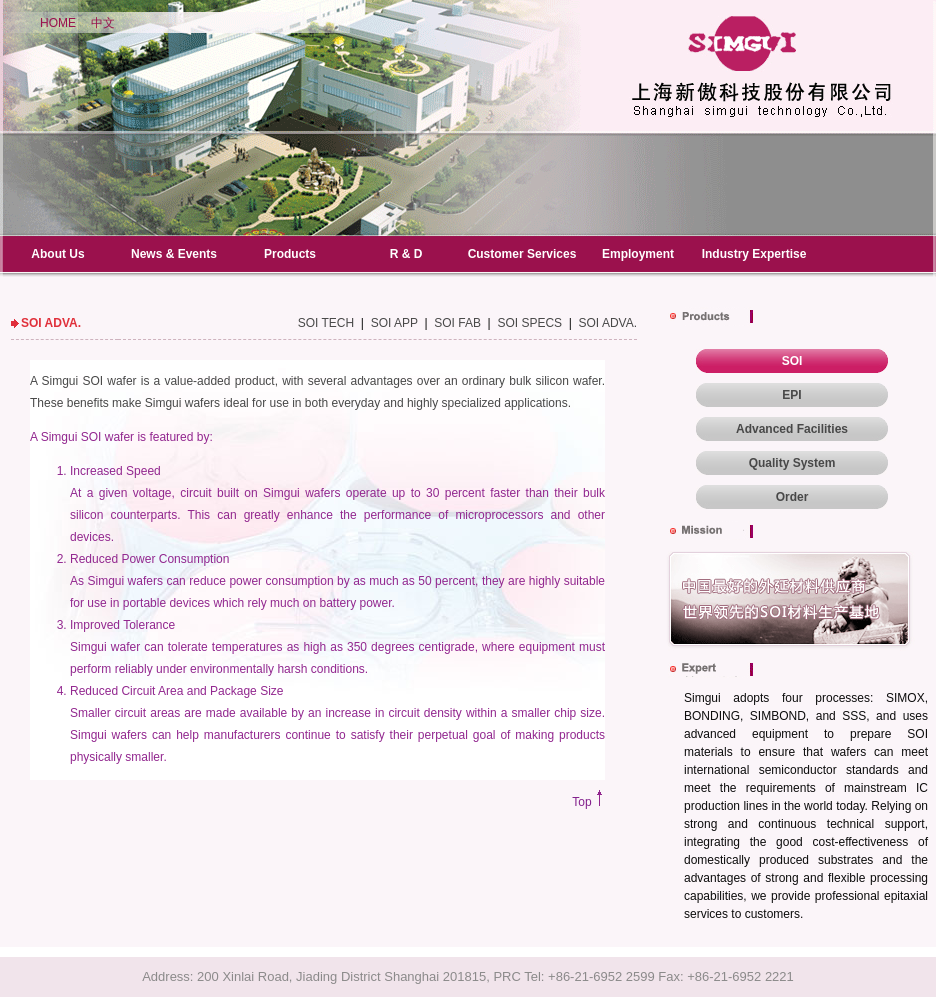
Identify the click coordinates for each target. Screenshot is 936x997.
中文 (103, 23)
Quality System (792, 463)
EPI (791, 395)
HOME (58, 23)
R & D (406, 254)
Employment (638, 254)
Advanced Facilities (792, 429)
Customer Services (522, 254)
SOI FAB (457, 323)
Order (792, 497)
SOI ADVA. (608, 323)
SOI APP (394, 323)
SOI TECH (326, 323)
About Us (57, 254)
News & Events (174, 254)
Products (290, 254)
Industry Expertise (754, 254)
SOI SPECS (529, 323)
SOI (792, 361)
